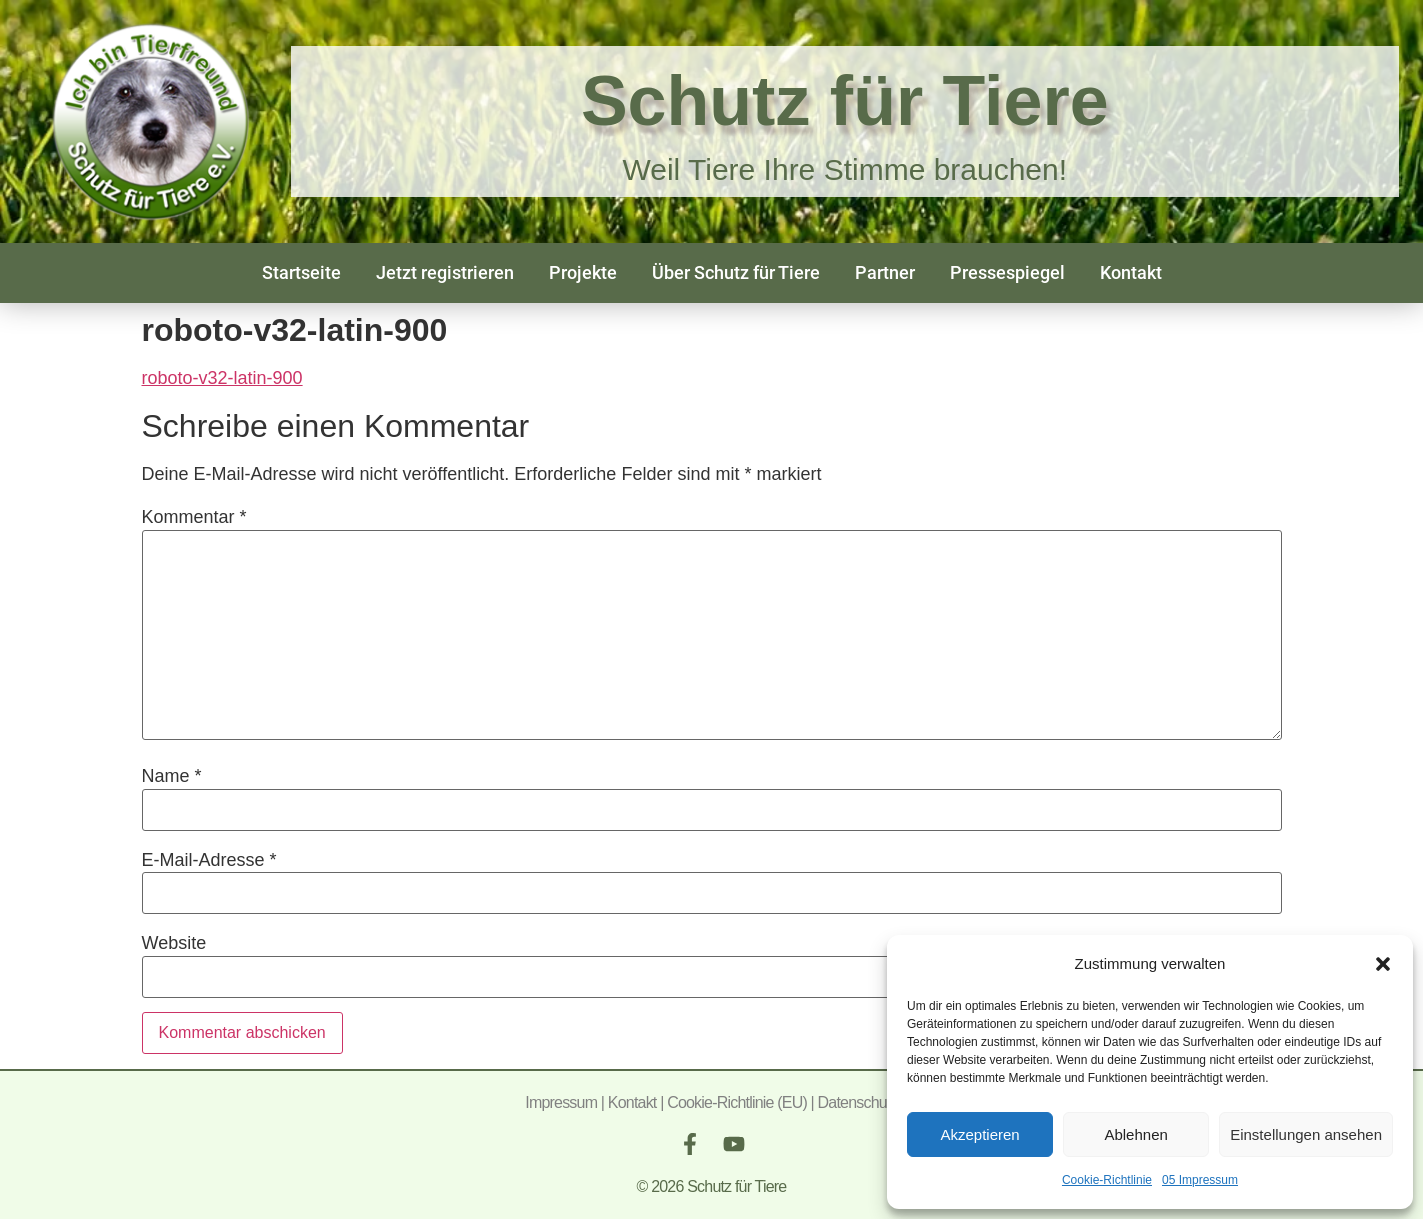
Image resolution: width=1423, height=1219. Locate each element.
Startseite (301, 272)
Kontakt (1131, 272)
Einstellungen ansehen (1306, 1134)
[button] (1383, 964)
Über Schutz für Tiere (736, 272)
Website (174, 943)
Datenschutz (858, 1102)
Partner (885, 272)
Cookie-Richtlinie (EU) (737, 1102)
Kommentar (194, 517)
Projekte (583, 272)
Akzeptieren (979, 1134)
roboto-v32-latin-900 (222, 378)
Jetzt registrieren (445, 272)
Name (172, 776)
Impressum (561, 1102)
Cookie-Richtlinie (1107, 1180)
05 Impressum (1200, 1180)
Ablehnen (1135, 1134)
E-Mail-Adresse (209, 860)
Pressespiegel (1007, 272)
